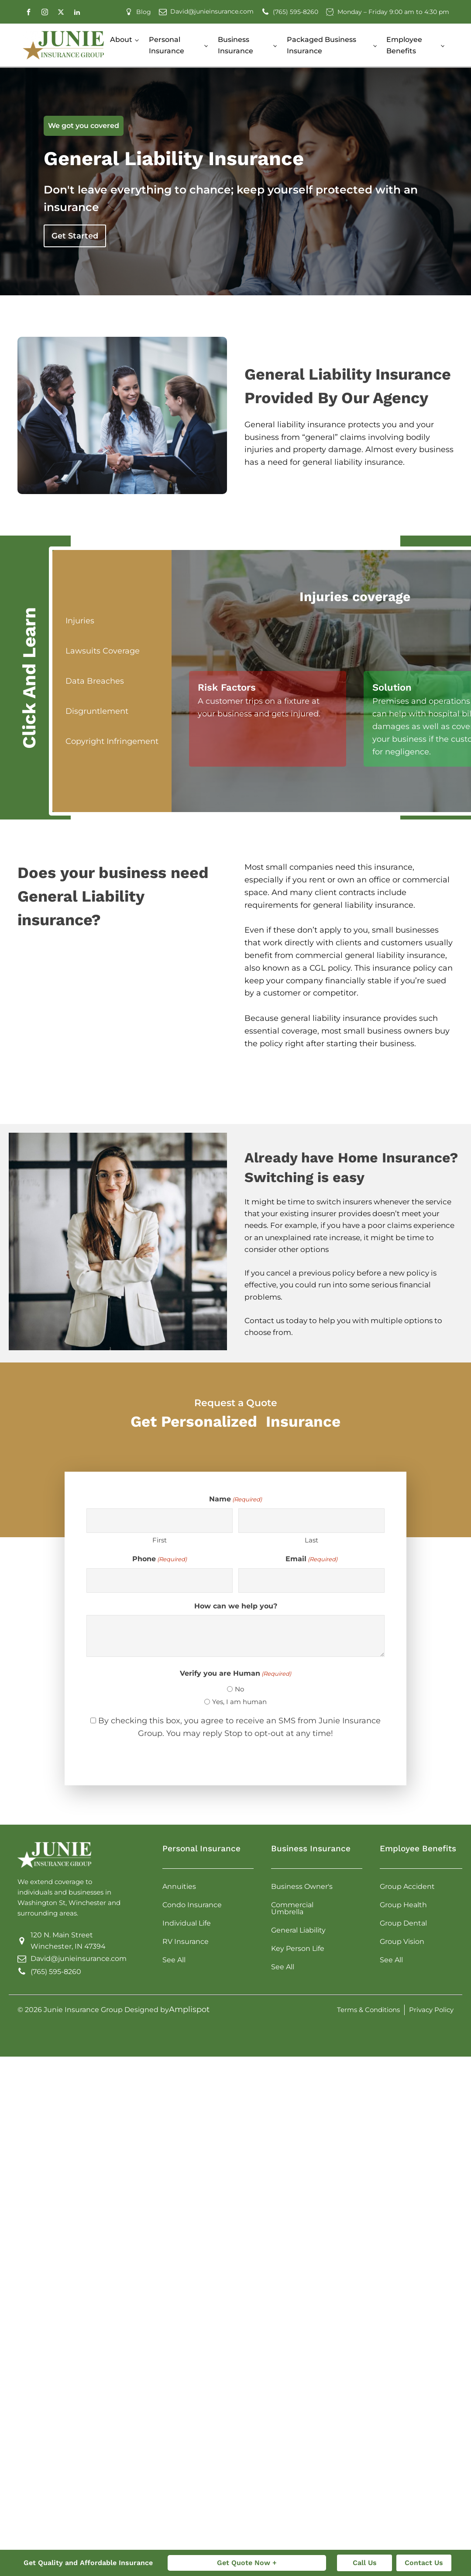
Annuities (179, 1886)
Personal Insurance (166, 45)
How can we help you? (235, 1606)
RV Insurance (185, 1941)
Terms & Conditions (368, 2009)
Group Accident (407, 1886)
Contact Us (424, 2563)
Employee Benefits (404, 45)
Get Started (75, 236)
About (121, 39)
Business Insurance (235, 45)
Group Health (403, 1905)
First (159, 1540)
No (239, 1689)
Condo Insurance (192, 1905)
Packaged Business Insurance (321, 45)
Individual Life (186, 1923)
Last (311, 1540)
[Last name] (311, 1520)
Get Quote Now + (247, 2563)
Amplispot (189, 2009)
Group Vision (402, 1941)
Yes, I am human (239, 1702)
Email (311, 1559)
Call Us (365, 2563)
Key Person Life (297, 1948)
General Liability (298, 1930)
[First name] (159, 1520)
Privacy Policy (431, 2009)
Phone (159, 1559)
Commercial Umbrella (292, 1908)
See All (174, 1960)
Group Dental (403, 1923)
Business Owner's (302, 1886)
